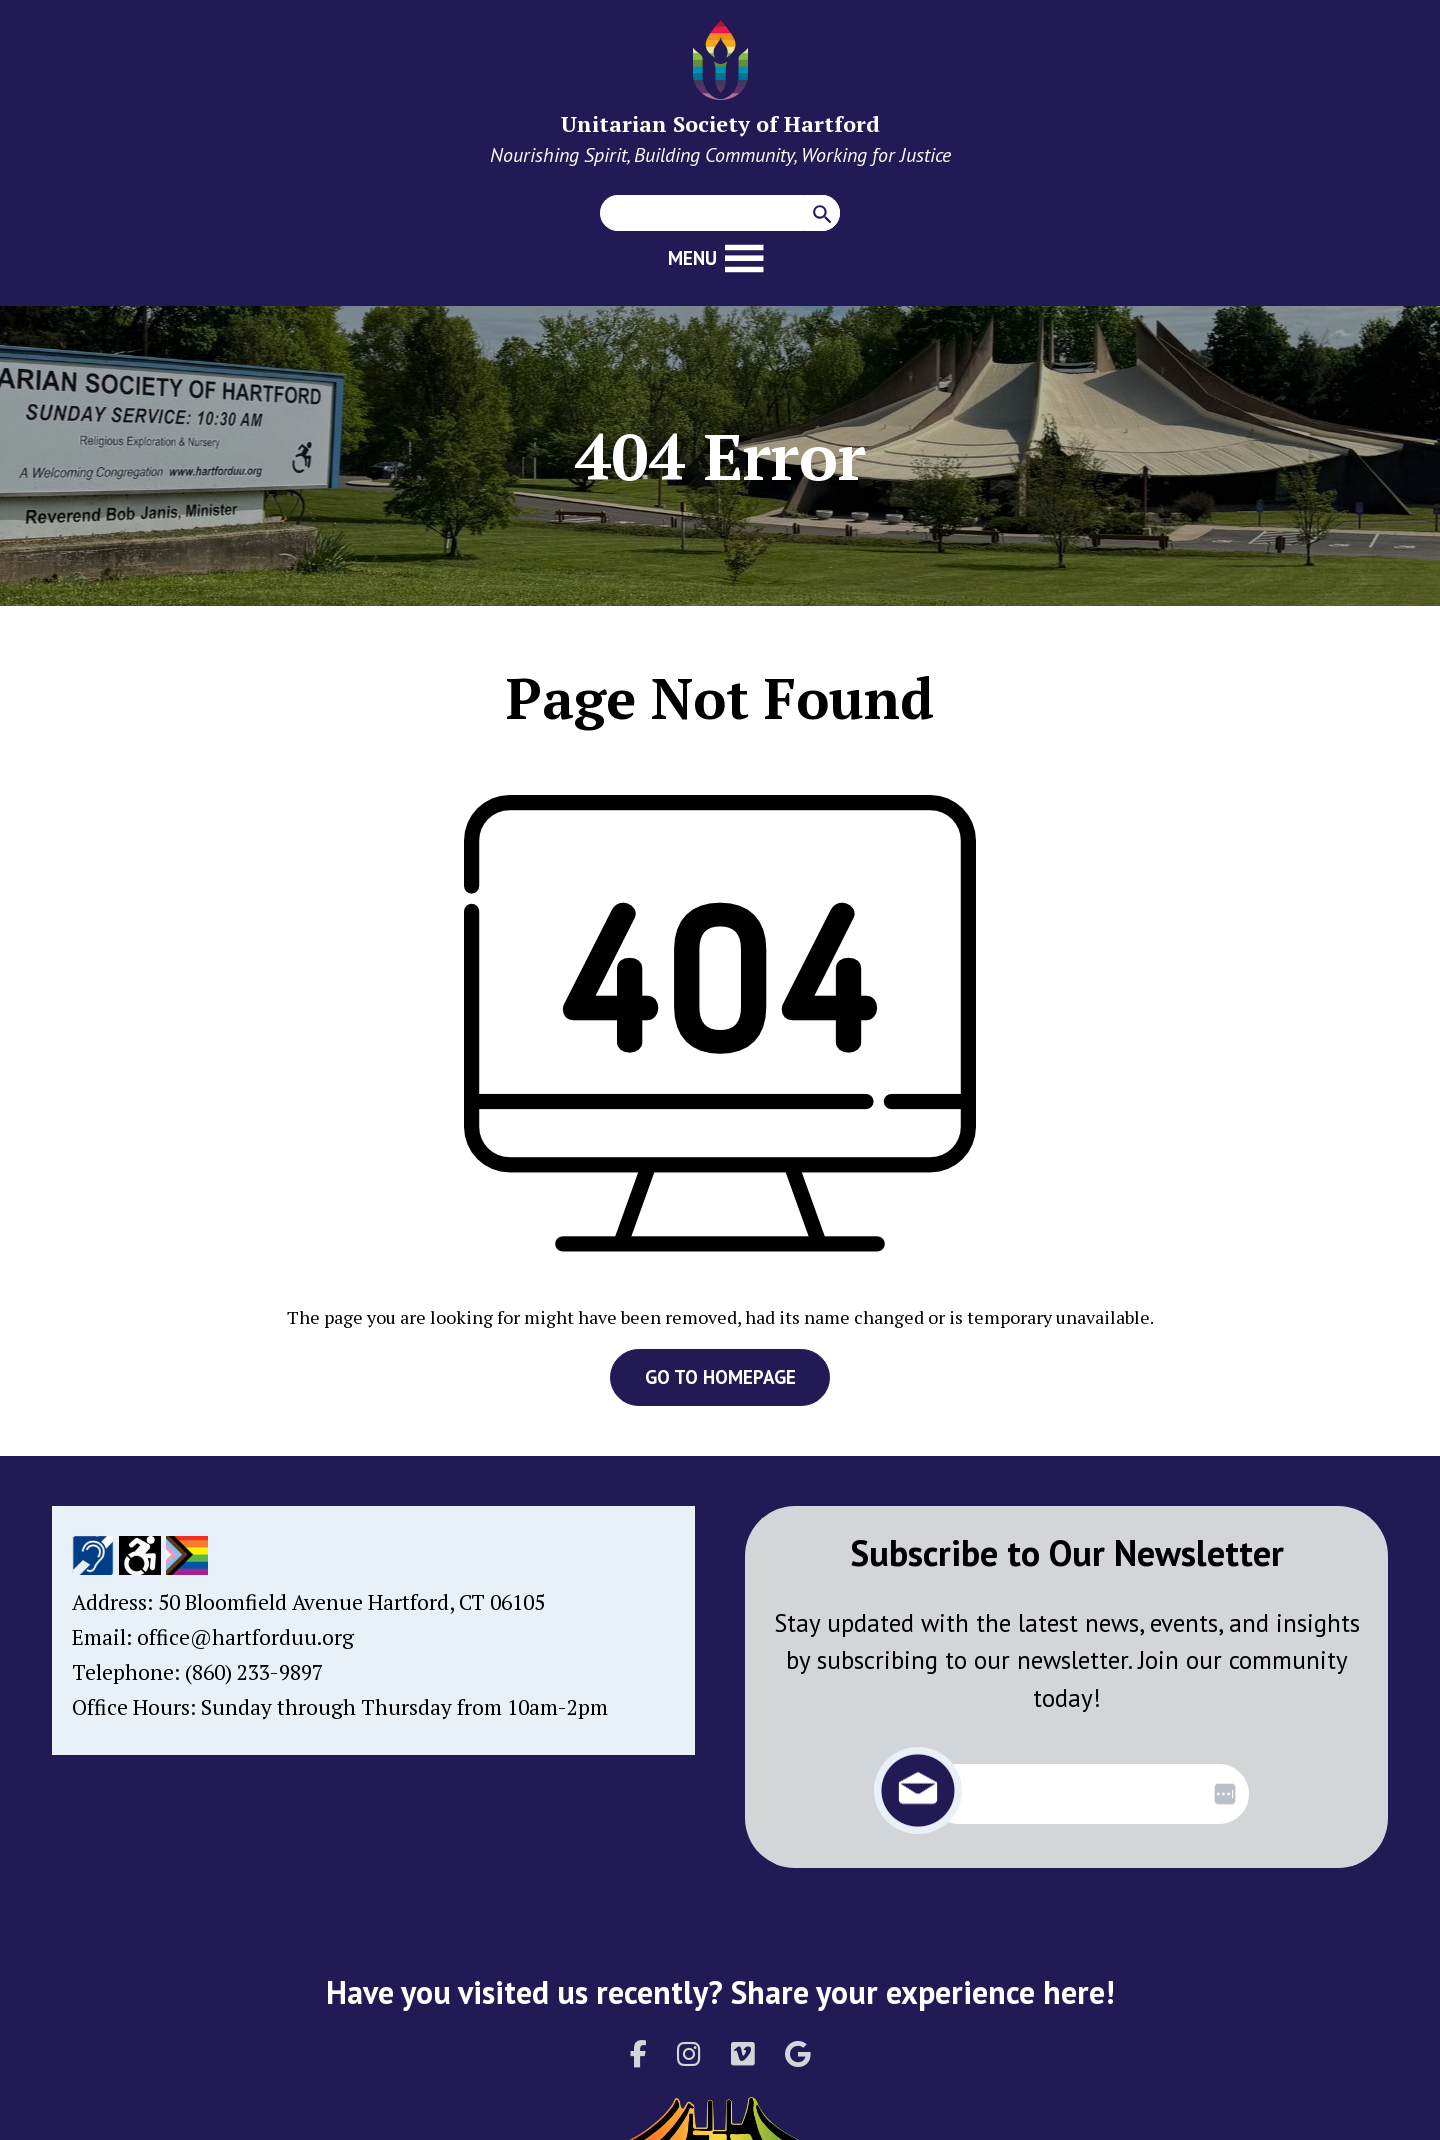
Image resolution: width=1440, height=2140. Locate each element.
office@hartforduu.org (245, 1637)
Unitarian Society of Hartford (720, 123)
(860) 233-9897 (254, 1672)
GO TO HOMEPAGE (720, 1377)
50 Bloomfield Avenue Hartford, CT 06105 (351, 1602)
